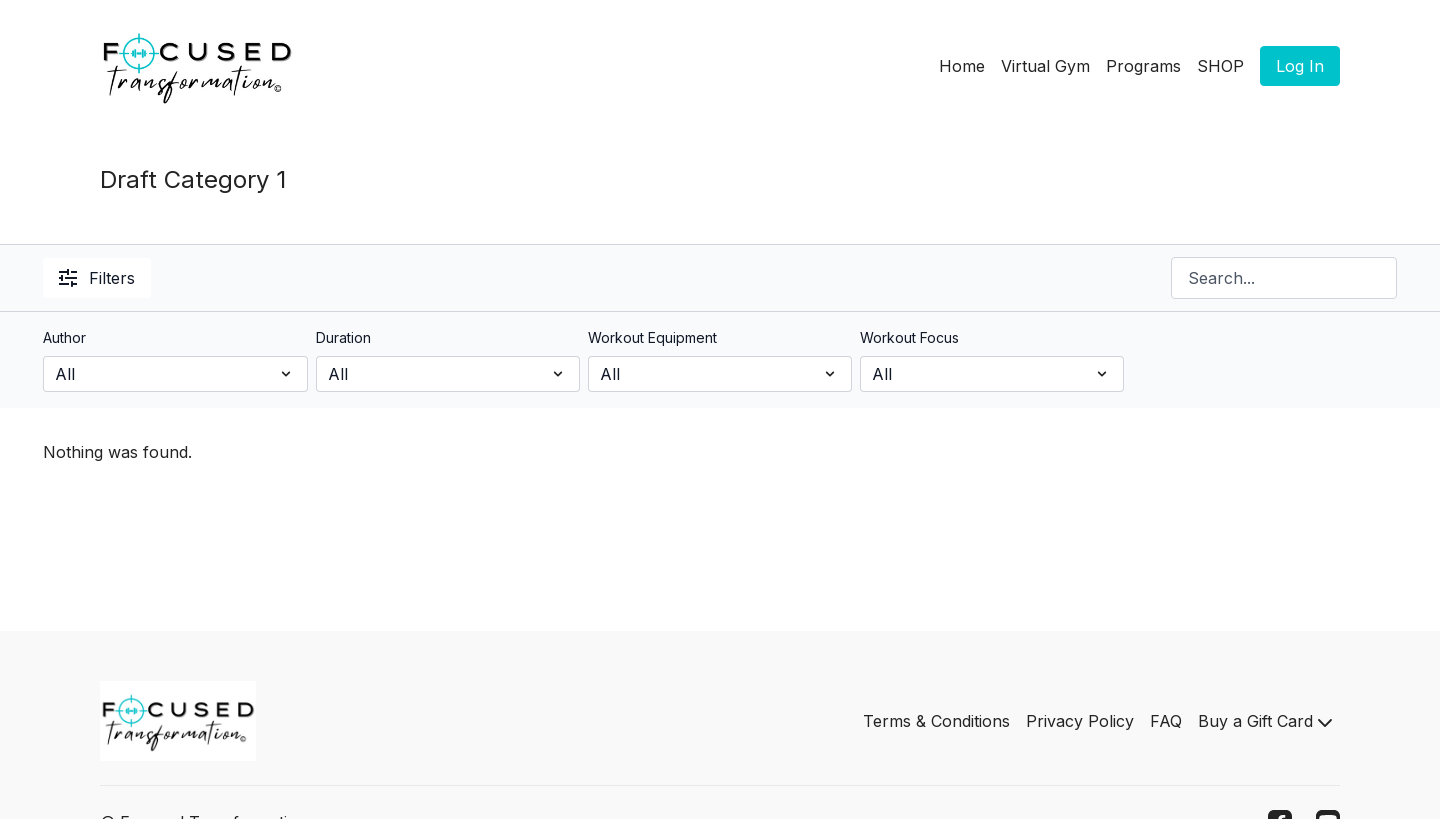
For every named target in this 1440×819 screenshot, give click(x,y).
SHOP (1220, 66)
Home (962, 66)
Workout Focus (909, 337)
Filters (97, 278)
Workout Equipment (652, 337)
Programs (1143, 66)
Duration (343, 337)
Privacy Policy (1080, 721)
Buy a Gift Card (1265, 721)
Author (64, 337)
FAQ (1166, 721)
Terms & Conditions (936, 721)
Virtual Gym (1045, 66)
